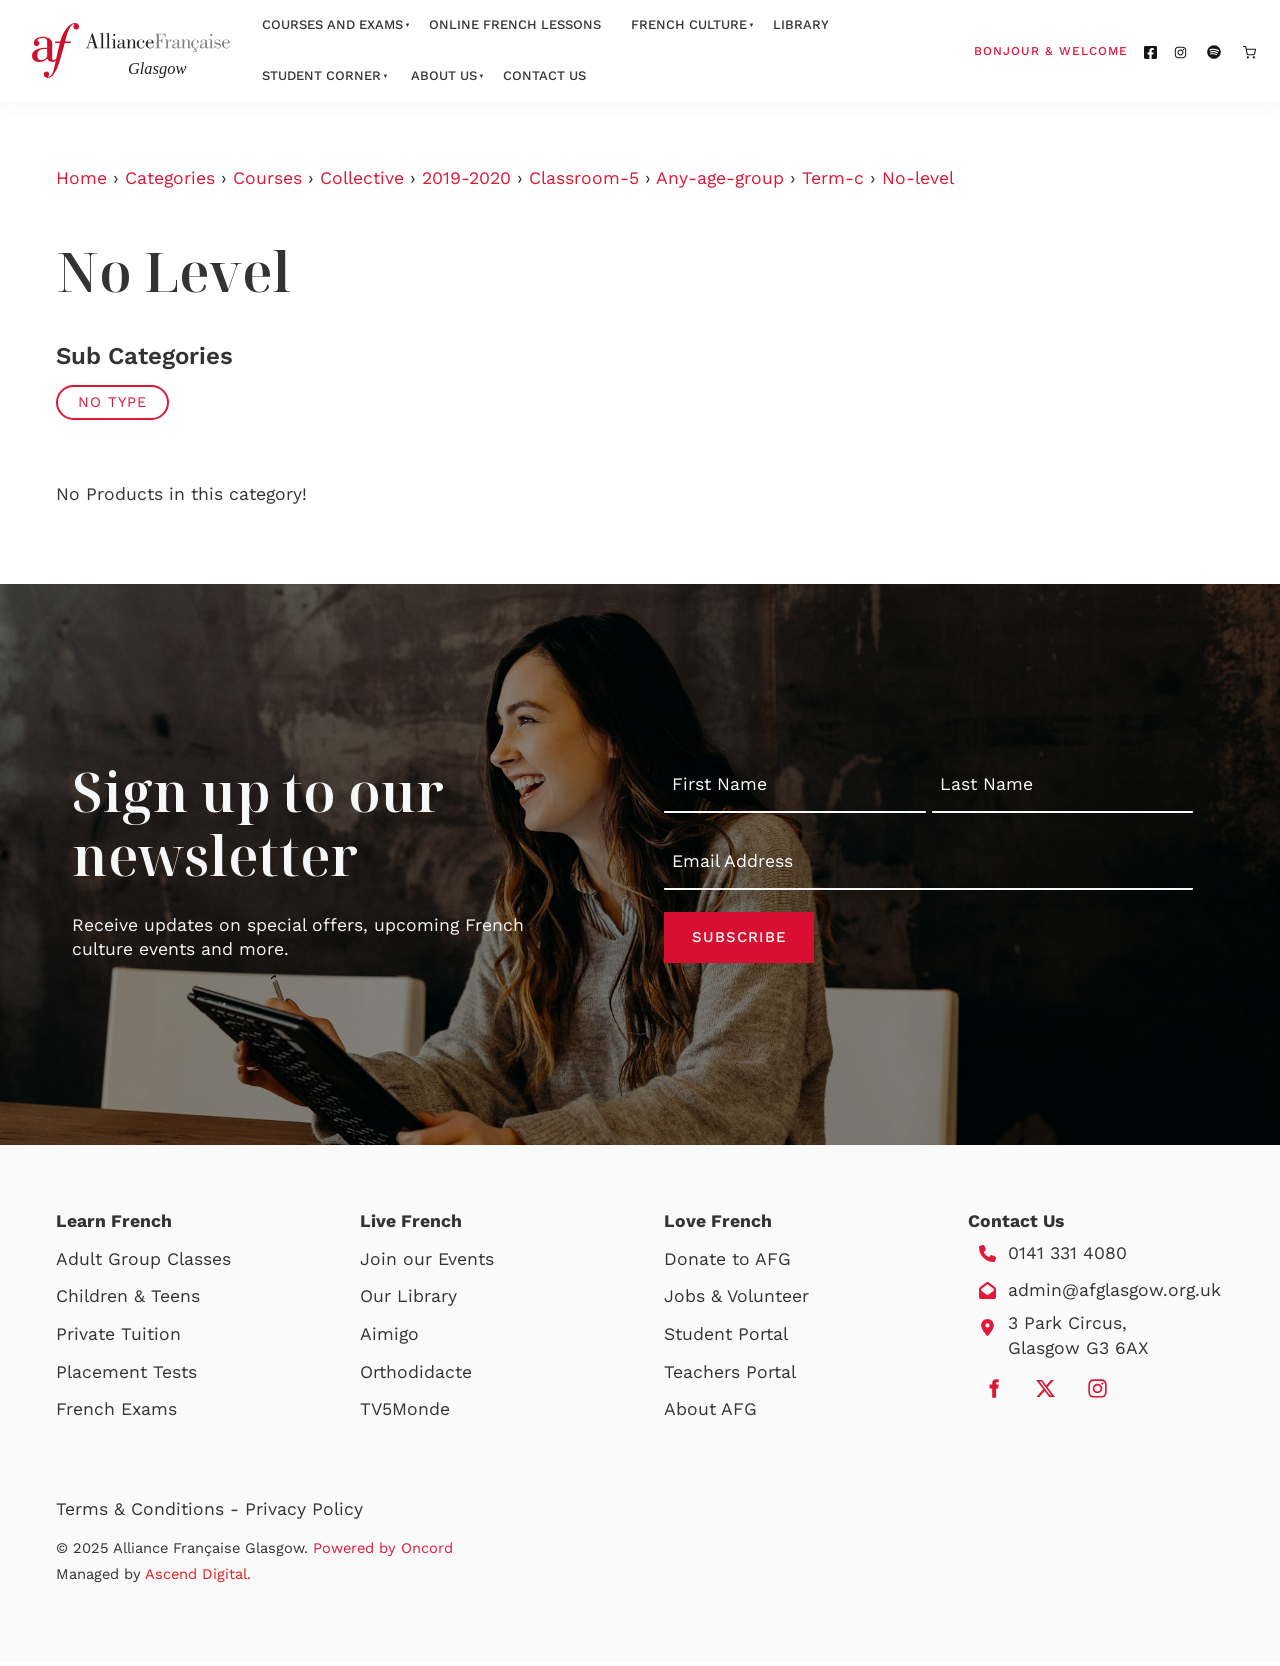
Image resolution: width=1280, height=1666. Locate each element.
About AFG (710, 1412)
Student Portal (726, 1337)
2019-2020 (466, 178)
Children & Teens (128, 1300)
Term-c (833, 178)
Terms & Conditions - (150, 1512)
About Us (444, 75)
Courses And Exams (332, 24)
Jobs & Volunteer (736, 1300)
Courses (267, 178)
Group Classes (169, 1262)
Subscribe (739, 939)
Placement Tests (126, 1375)
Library (801, 24)
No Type (112, 402)
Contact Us (544, 75)
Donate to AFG (727, 1262)
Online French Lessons (515, 24)
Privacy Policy (304, 1512)
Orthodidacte (416, 1375)
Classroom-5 (584, 178)
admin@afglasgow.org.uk (1114, 1293)
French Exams (116, 1412)
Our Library (408, 1300)
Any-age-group (720, 178)
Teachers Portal (730, 1375)
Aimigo (389, 1337)
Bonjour (1089, 50)
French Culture (689, 24)
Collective (362, 178)
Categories (170, 178)
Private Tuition (118, 1337)
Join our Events (427, 1262)
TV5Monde (405, 1412)
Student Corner (321, 75)
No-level (918, 178)
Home (81, 178)
